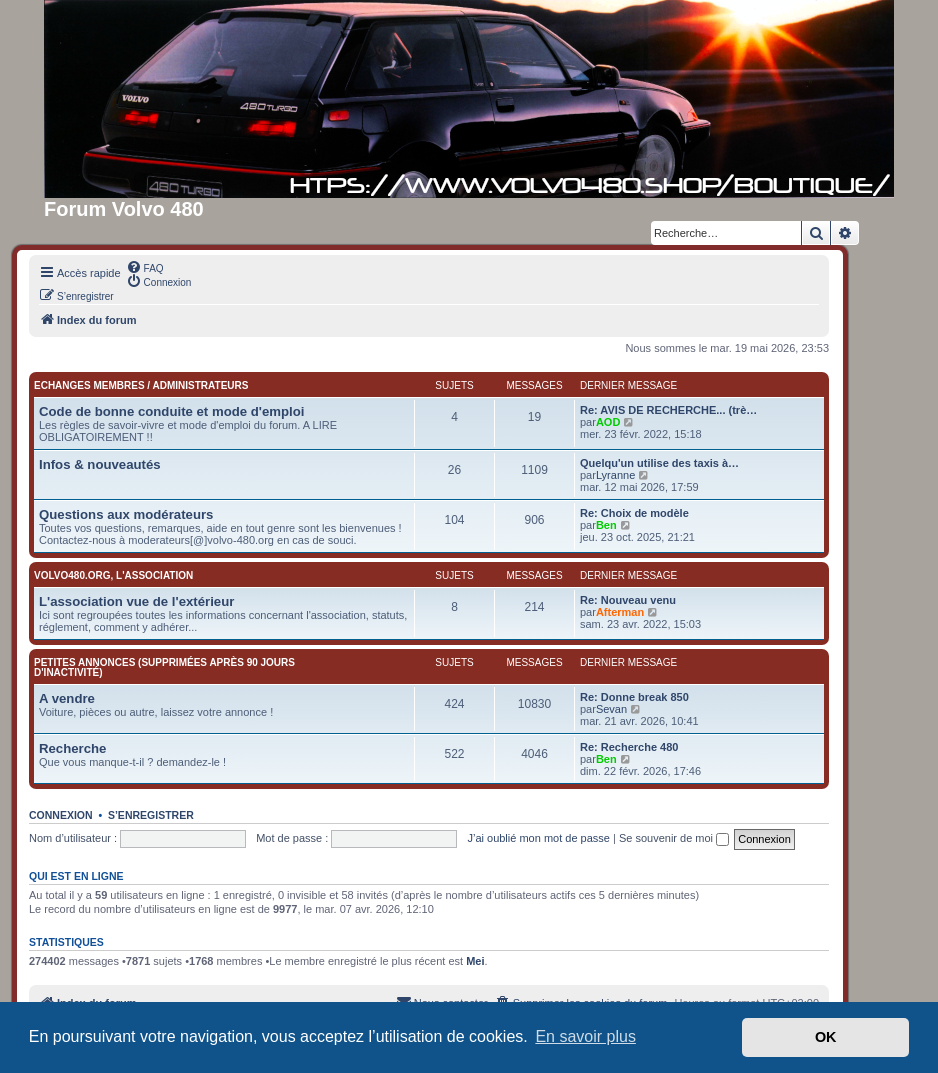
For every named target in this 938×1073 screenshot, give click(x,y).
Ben (606, 525)
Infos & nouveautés (100, 464)
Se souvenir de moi (674, 838)
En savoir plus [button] (585, 1036)
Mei (475, 961)
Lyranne (615, 475)
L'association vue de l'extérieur (136, 601)
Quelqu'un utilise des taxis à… (659, 463)
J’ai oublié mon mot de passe (538, 838)
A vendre (67, 698)
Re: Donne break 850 (634, 697)
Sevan (611, 709)
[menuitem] (145, 267)
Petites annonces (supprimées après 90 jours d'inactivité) (164, 667)
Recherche (72, 748)
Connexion (61, 815)
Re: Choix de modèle (634, 513)
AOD (608, 422)
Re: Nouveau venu (628, 600)
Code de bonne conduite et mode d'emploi (171, 411)
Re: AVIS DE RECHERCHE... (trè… (668, 410)
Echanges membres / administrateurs (141, 385)
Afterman (620, 612)
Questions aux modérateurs (126, 514)
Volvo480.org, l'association (113, 575)
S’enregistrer (151, 815)
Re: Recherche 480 (629, 747)
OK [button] (826, 1037)
